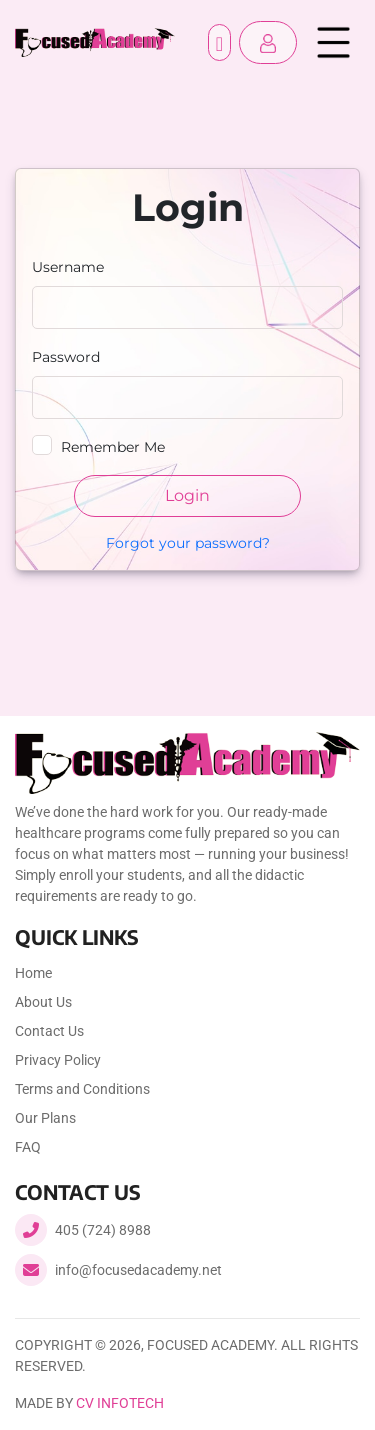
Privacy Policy (58, 1060)
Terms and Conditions (82, 1089)
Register (219, 42)
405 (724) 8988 (103, 1230)
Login (187, 495)
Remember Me (113, 447)
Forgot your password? (188, 543)
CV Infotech (120, 1403)
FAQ (28, 1147)
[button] (268, 42)
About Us (43, 1002)
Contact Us (49, 1031)
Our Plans (45, 1118)
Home (33, 973)
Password (66, 357)
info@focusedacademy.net (138, 1270)
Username (68, 267)
